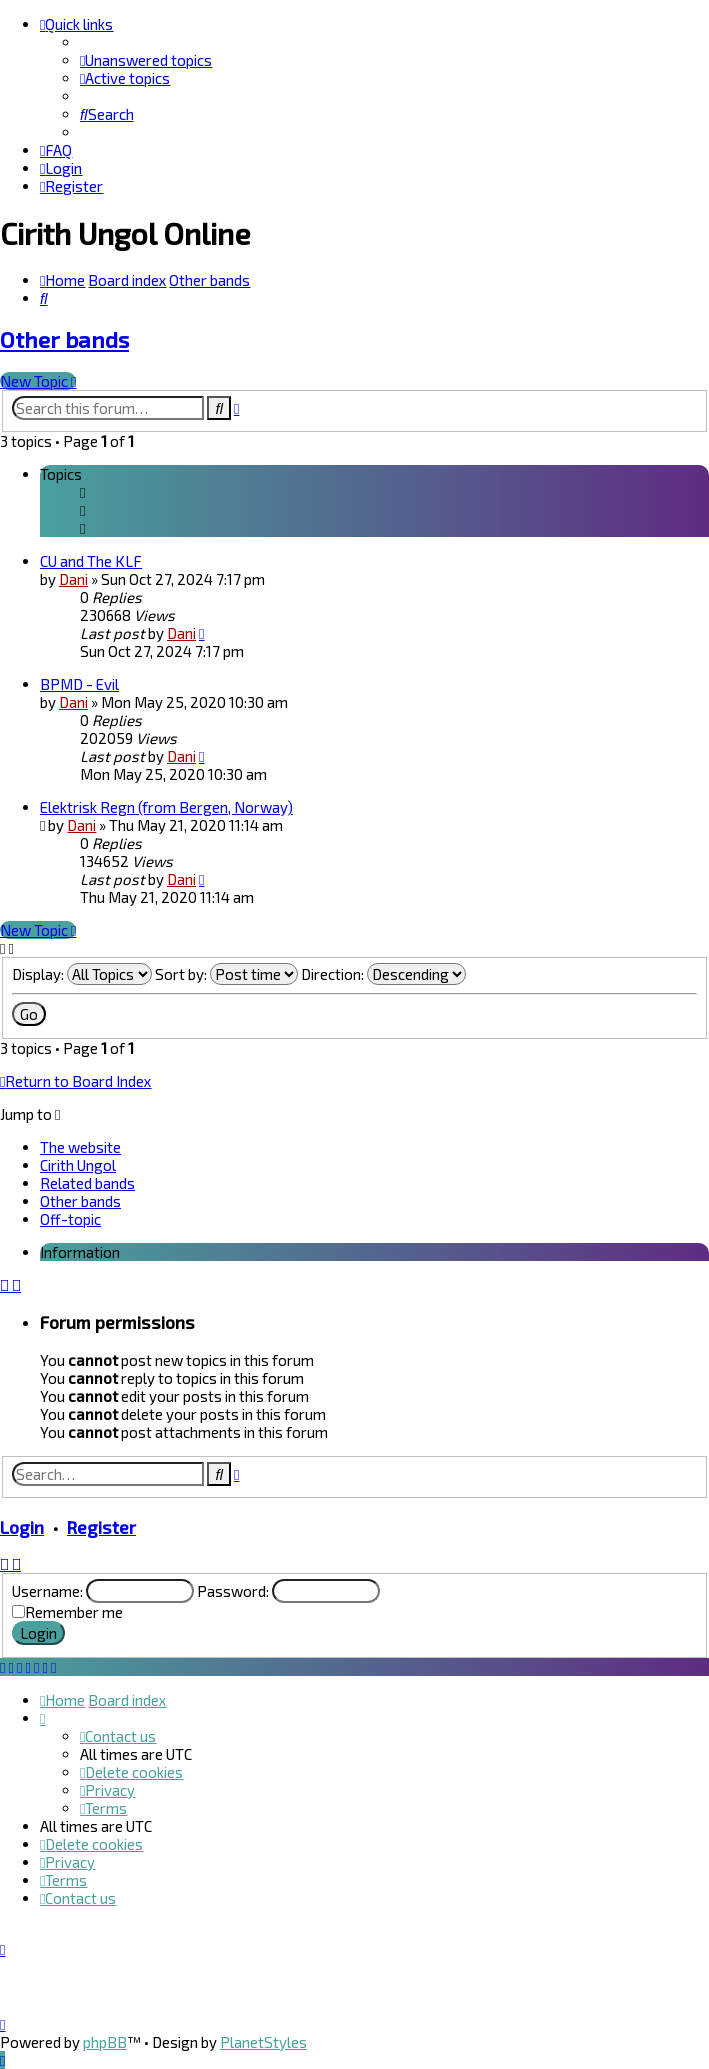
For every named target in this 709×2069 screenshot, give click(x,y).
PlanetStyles (263, 2042)
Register (101, 1527)
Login (22, 1527)
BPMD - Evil (79, 684)
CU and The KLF (91, 561)
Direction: (383, 974)
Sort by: (226, 974)
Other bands (64, 339)
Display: (82, 974)
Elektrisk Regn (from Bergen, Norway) (166, 807)
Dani (73, 579)
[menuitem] (146, 60)
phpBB (105, 2042)
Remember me (74, 1612)
